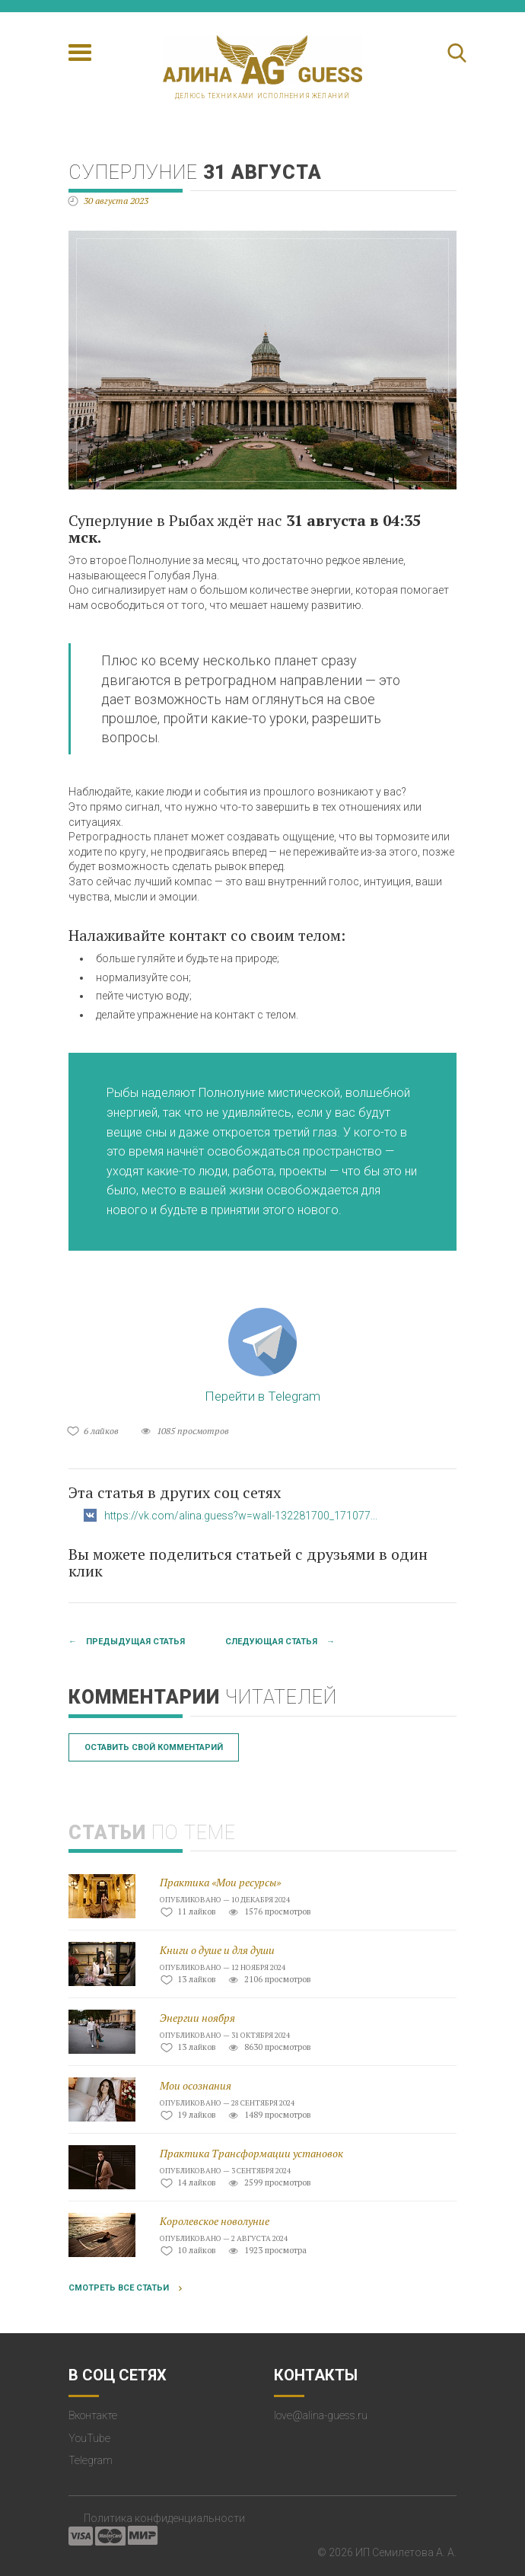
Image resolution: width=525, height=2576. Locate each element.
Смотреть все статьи (118, 2288)
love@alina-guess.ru (321, 2415)
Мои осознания (195, 2085)
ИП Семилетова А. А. (406, 2552)
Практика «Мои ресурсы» (220, 1882)
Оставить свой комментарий (153, 1747)
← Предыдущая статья (126, 1642)
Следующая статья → (280, 1642)
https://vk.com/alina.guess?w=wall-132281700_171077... (240, 1516)
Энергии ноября (197, 2017)
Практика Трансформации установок (251, 2153)
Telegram (90, 2460)
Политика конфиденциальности (164, 2518)
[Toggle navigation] (79, 52)
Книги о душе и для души (217, 1950)
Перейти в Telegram (262, 1356)
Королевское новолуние (214, 2221)
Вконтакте (92, 2415)
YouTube (89, 2438)
